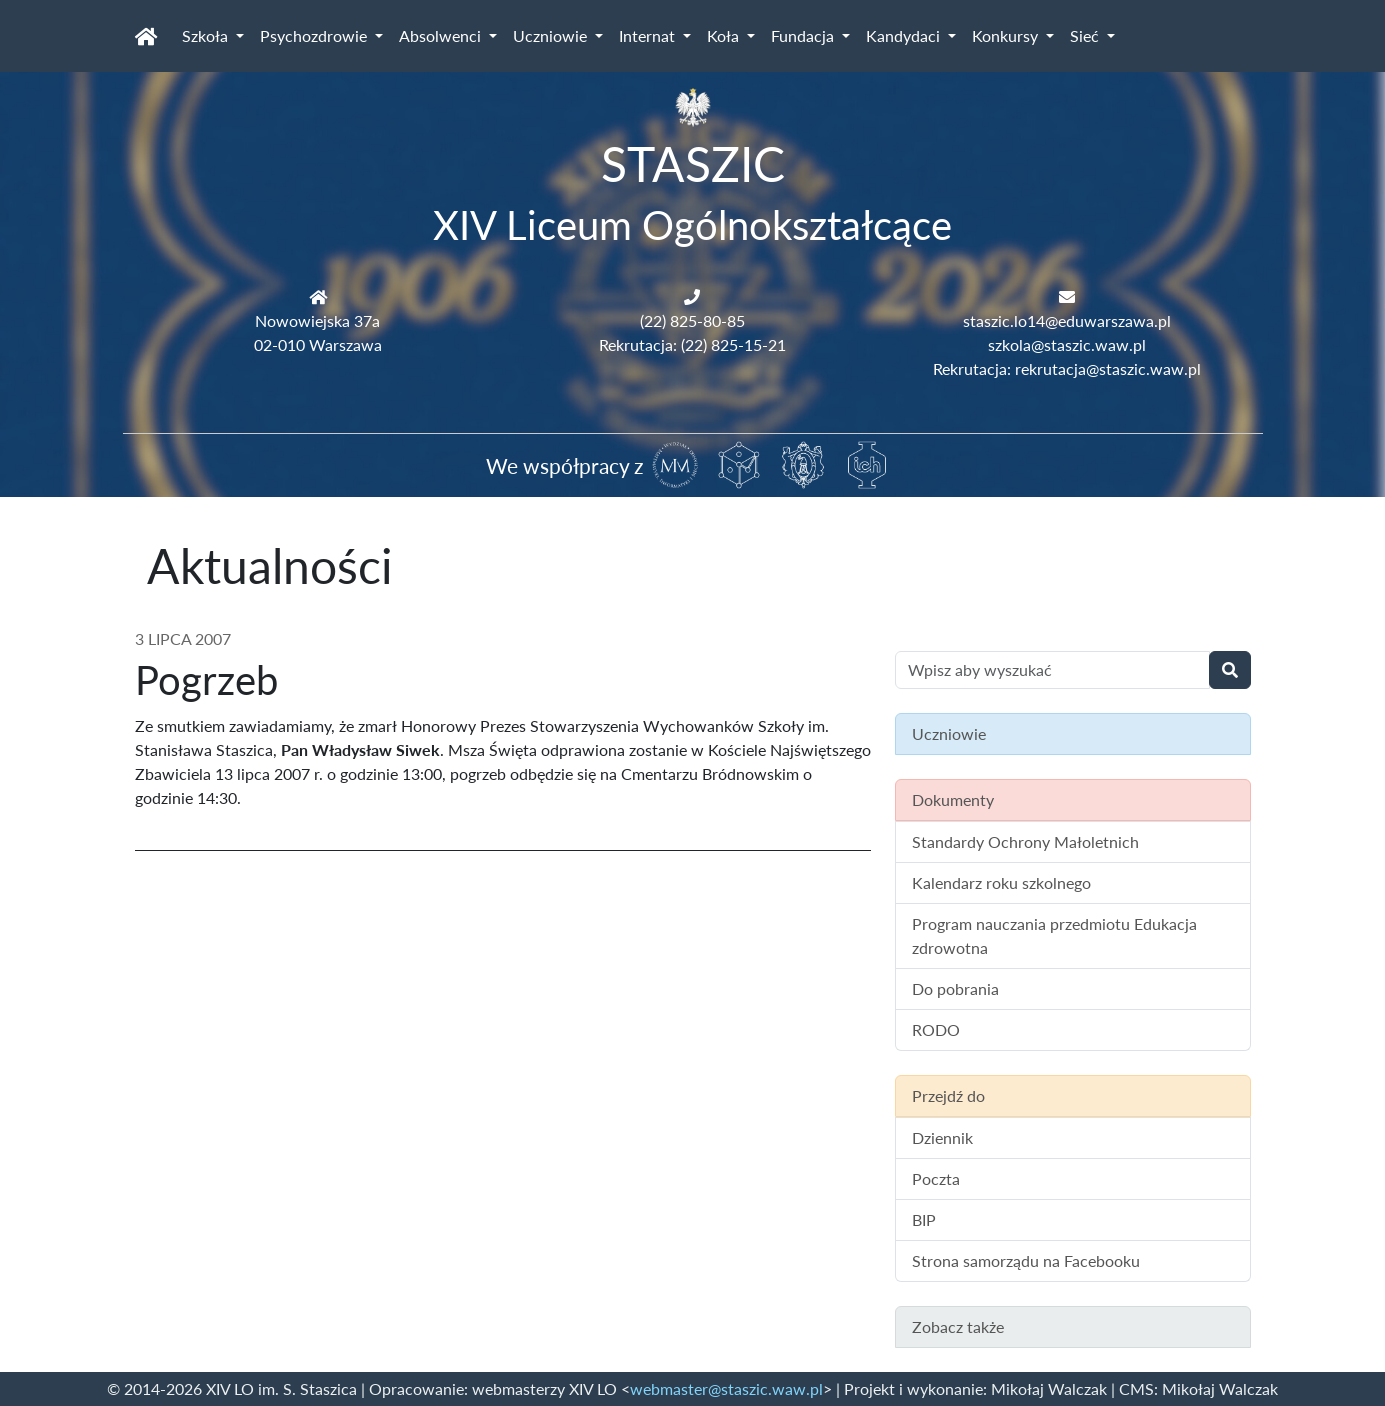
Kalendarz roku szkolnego (1001, 882)
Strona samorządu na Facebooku (1026, 1260)
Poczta (936, 1178)
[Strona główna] (146, 36)
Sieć (1086, 35)
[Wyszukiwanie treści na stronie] (1052, 670)
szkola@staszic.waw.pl (1067, 344)
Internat (649, 35)
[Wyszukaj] (1230, 670)
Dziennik (942, 1137)
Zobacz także (958, 1326)
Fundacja (804, 35)
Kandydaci (905, 35)
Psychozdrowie (315, 35)
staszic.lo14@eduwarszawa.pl (1067, 320)
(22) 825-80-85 (692, 320)
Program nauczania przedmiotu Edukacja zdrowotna (1054, 935)
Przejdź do (948, 1095)
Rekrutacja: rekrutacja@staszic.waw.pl (1067, 368)
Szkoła (207, 35)
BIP (924, 1219)
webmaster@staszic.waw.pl (726, 1388)
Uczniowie (552, 35)
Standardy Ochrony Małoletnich (1025, 841)
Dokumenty (953, 799)
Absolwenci (442, 35)
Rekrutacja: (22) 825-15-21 (692, 344)
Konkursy (1007, 35)
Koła (725, 35)
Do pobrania (955, 988)
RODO (936, 1029)
